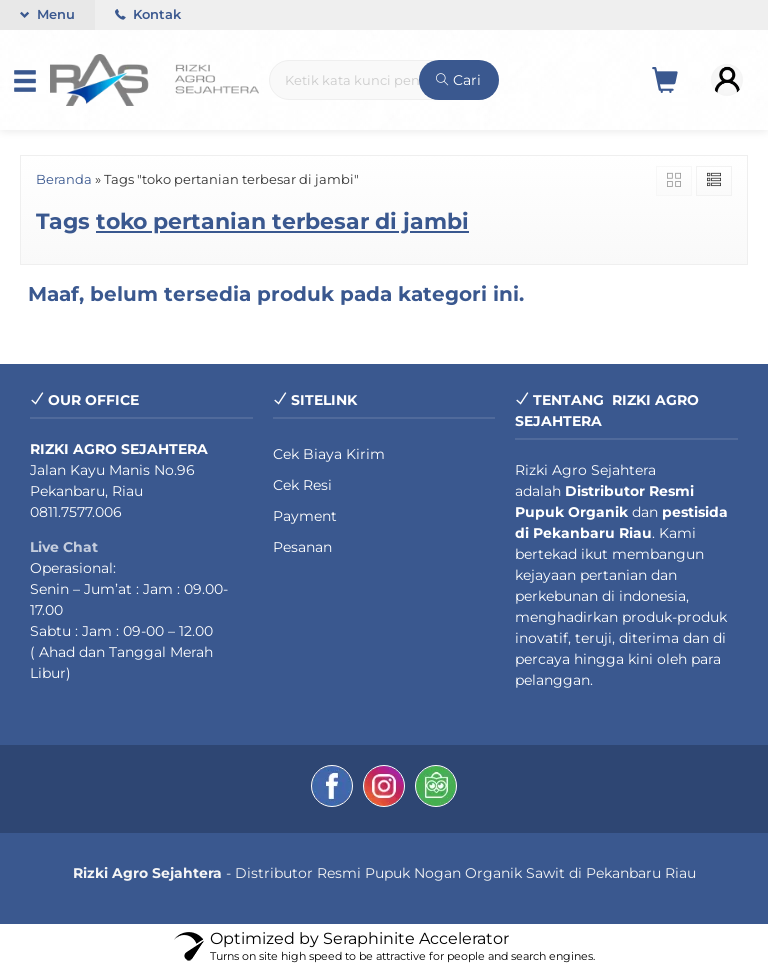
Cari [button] (458, 80)
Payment (305, 516)
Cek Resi (302, 485)
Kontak (148, 14)
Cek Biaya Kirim (329, 454)
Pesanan (302, 547)
